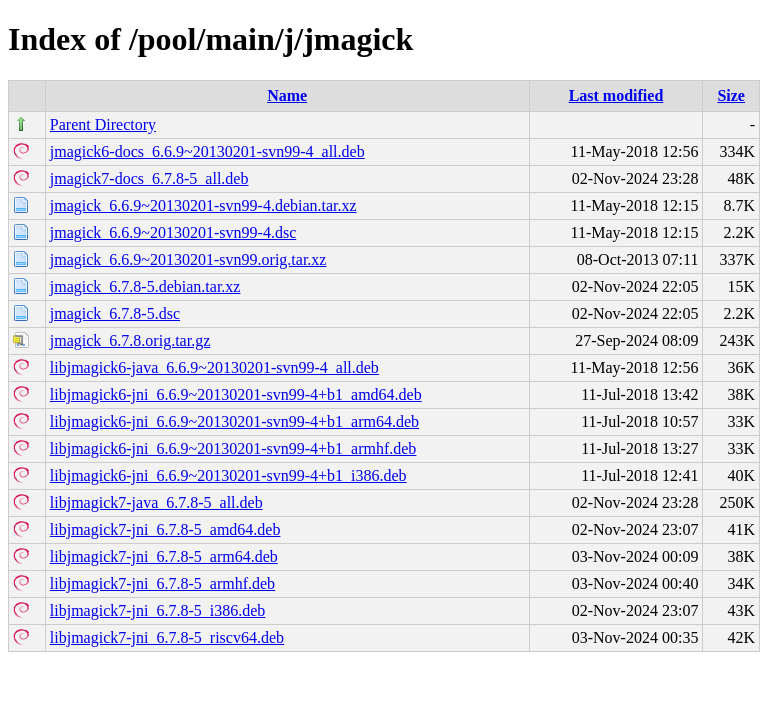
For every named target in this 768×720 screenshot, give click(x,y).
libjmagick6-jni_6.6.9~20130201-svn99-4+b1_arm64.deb (234, 421)
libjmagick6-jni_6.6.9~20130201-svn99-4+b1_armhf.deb (233, 448)
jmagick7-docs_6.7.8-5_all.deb (149, 178)
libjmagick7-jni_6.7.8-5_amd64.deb (165, 529)
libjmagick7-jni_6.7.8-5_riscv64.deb (167, 637)
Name (287, 95)
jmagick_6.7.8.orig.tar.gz (130, 340)
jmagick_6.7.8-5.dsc (115, 313)
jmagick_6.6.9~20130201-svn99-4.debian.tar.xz (203, 205)
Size (731, 95)
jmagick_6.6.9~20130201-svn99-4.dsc (173, 232)
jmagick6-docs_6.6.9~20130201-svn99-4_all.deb (207, 151)
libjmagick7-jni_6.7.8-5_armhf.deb (162, 583)
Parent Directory (103, 124)
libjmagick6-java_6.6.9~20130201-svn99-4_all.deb (214, 367)
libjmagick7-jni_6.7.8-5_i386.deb (158, 610)
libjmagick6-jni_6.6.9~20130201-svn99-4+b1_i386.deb (228, 475)
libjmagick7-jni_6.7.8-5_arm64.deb (164, 556)
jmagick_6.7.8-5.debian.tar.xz (145, 286)
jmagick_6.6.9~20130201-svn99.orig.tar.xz (188, 259)
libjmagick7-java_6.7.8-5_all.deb (156, 502)
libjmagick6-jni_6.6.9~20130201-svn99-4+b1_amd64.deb (236, 394)
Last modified (616, 95)
